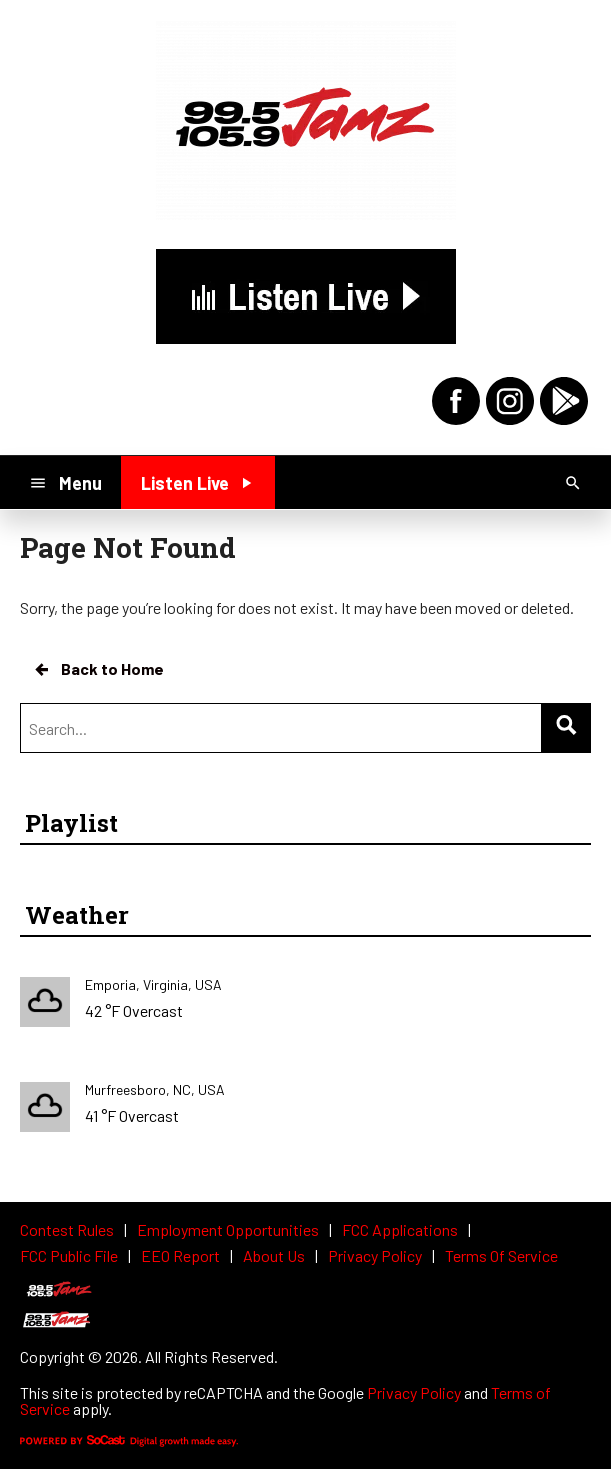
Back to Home (98, 669)
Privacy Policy (414, 1392)
